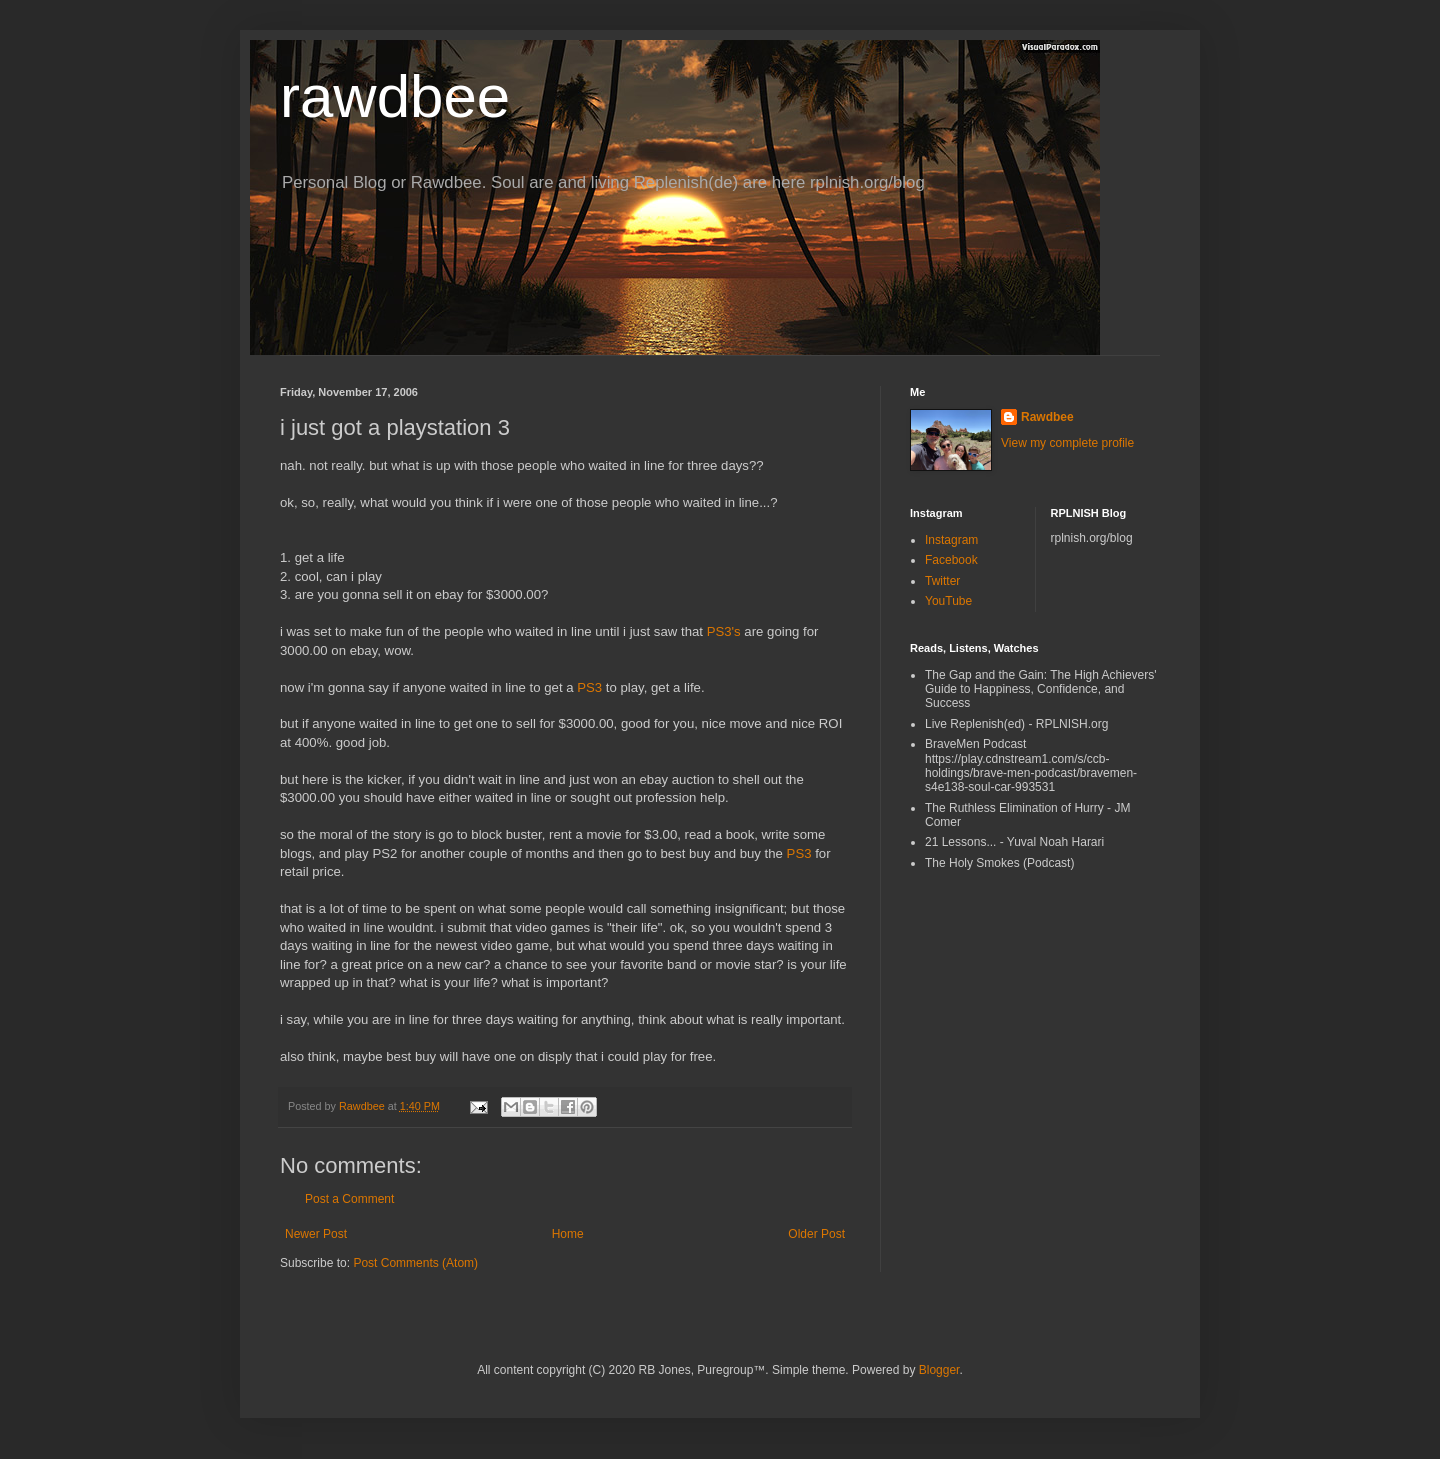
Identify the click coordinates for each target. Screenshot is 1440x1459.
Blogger (939, 1370)
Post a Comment (349, 1199)
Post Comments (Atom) (415, 1263)
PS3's (724, 631)
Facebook (951, 560)
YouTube (948, 601)
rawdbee (395, 96)
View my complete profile (1067, 443)
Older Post (816, 1234)
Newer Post (316, 1234)
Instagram (951, 540)
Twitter (942, 581)
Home (568, 1234)
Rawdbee (1047, 417)
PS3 (589, 687)
